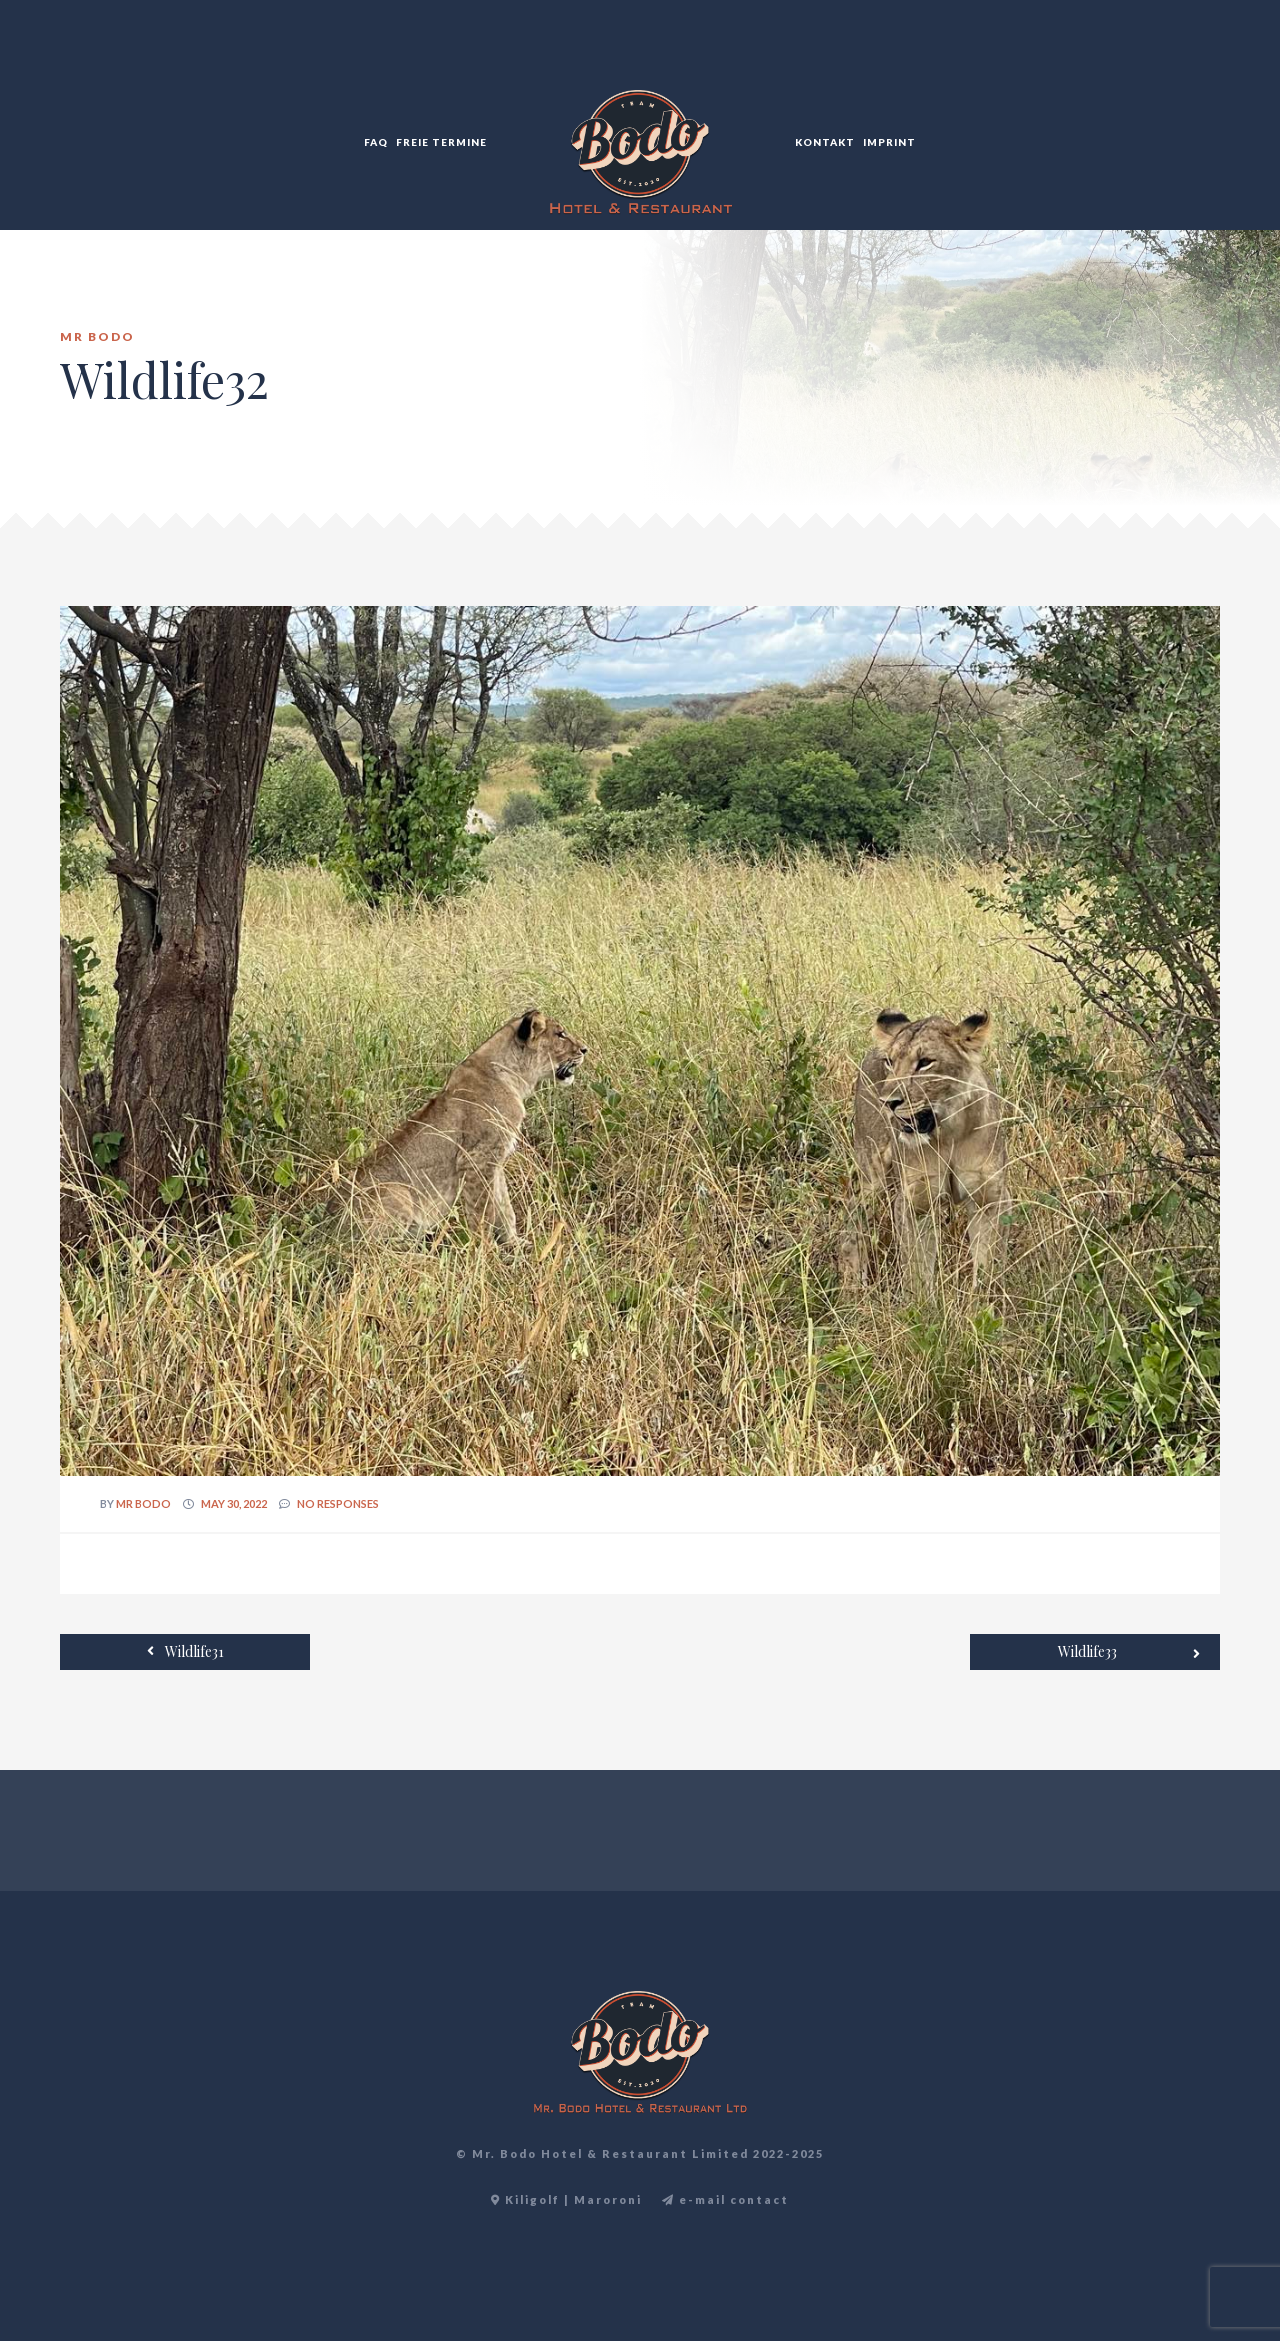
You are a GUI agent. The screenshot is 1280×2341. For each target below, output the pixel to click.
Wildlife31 (185, 1651)
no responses (338, 1503)
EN (1175, 60)
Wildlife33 (1129, 1653)
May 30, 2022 (234, 1503)
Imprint (889, 142)
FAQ (376, 142)
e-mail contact (725, 2200)
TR (1197, 60)
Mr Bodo (143, 1503)
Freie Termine (441, 142)
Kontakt (825, 142)
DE (1219, 60)
